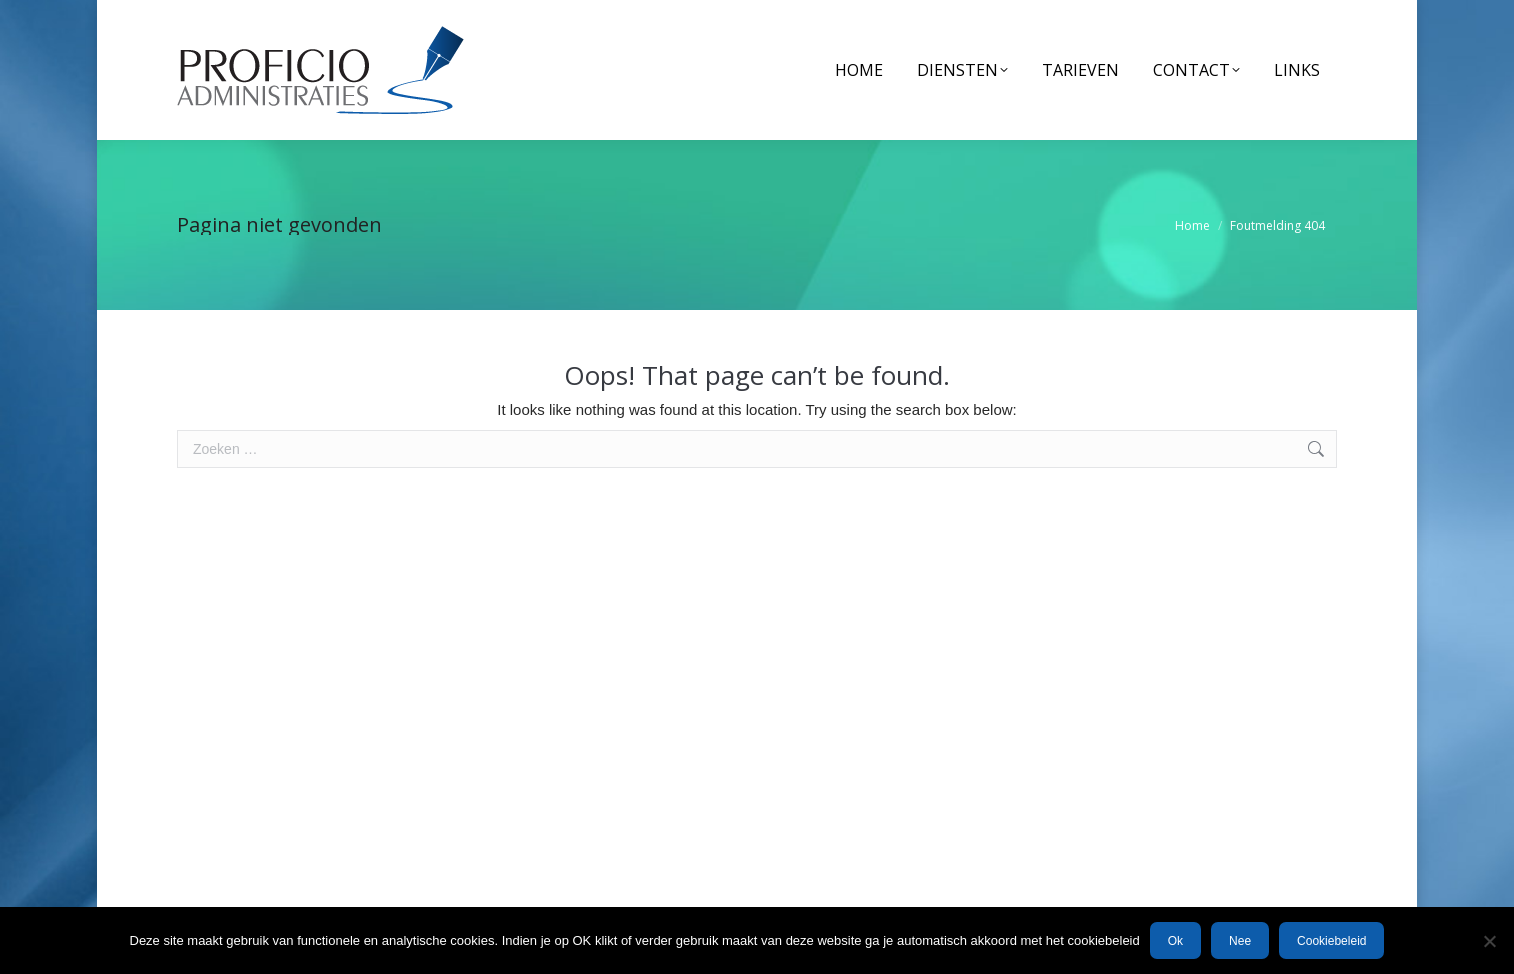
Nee (1240, 941)
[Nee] (1489, 941)
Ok (1175, 941)
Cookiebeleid (1331, 941)
